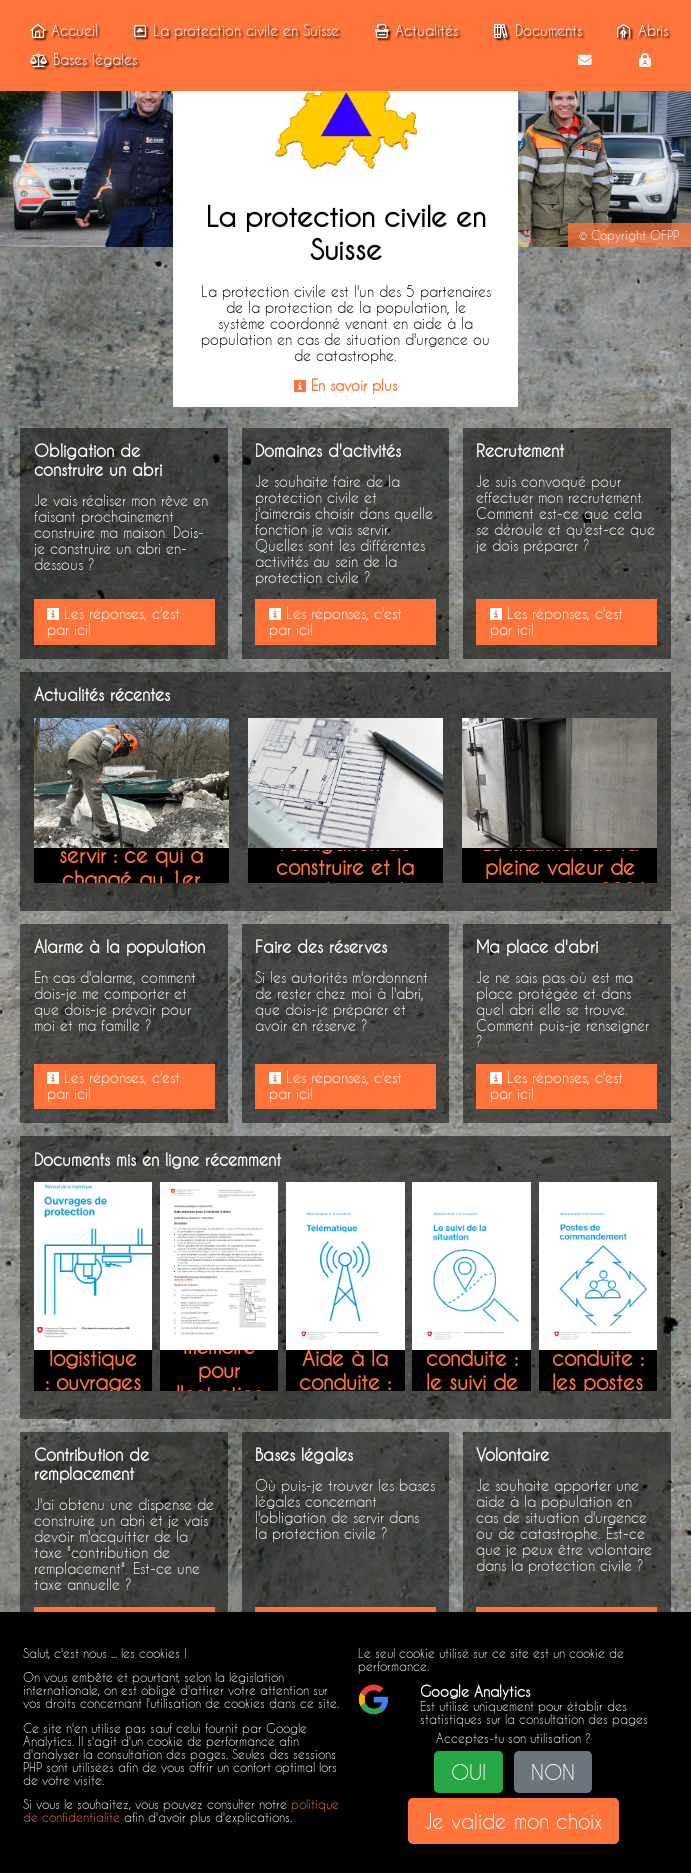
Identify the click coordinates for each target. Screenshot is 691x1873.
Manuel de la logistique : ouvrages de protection (93, 1370)
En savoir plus (345, 386)
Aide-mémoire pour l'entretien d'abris (219, 1370)
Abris (640, 31)
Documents (534, 31)
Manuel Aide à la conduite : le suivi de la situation (472, 1370)
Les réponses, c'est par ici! (113, 622)
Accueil (61, 31)
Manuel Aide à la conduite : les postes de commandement (619, 1370)
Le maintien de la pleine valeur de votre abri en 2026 (560, 867)
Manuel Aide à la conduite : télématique (350, 1370)
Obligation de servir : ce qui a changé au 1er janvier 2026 (131, 867)
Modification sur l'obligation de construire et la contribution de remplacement (345, 867)
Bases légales (80, 60)
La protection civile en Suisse (233, 31)
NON (553, 1772)
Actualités (413, 31)
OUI (468, 1772)
